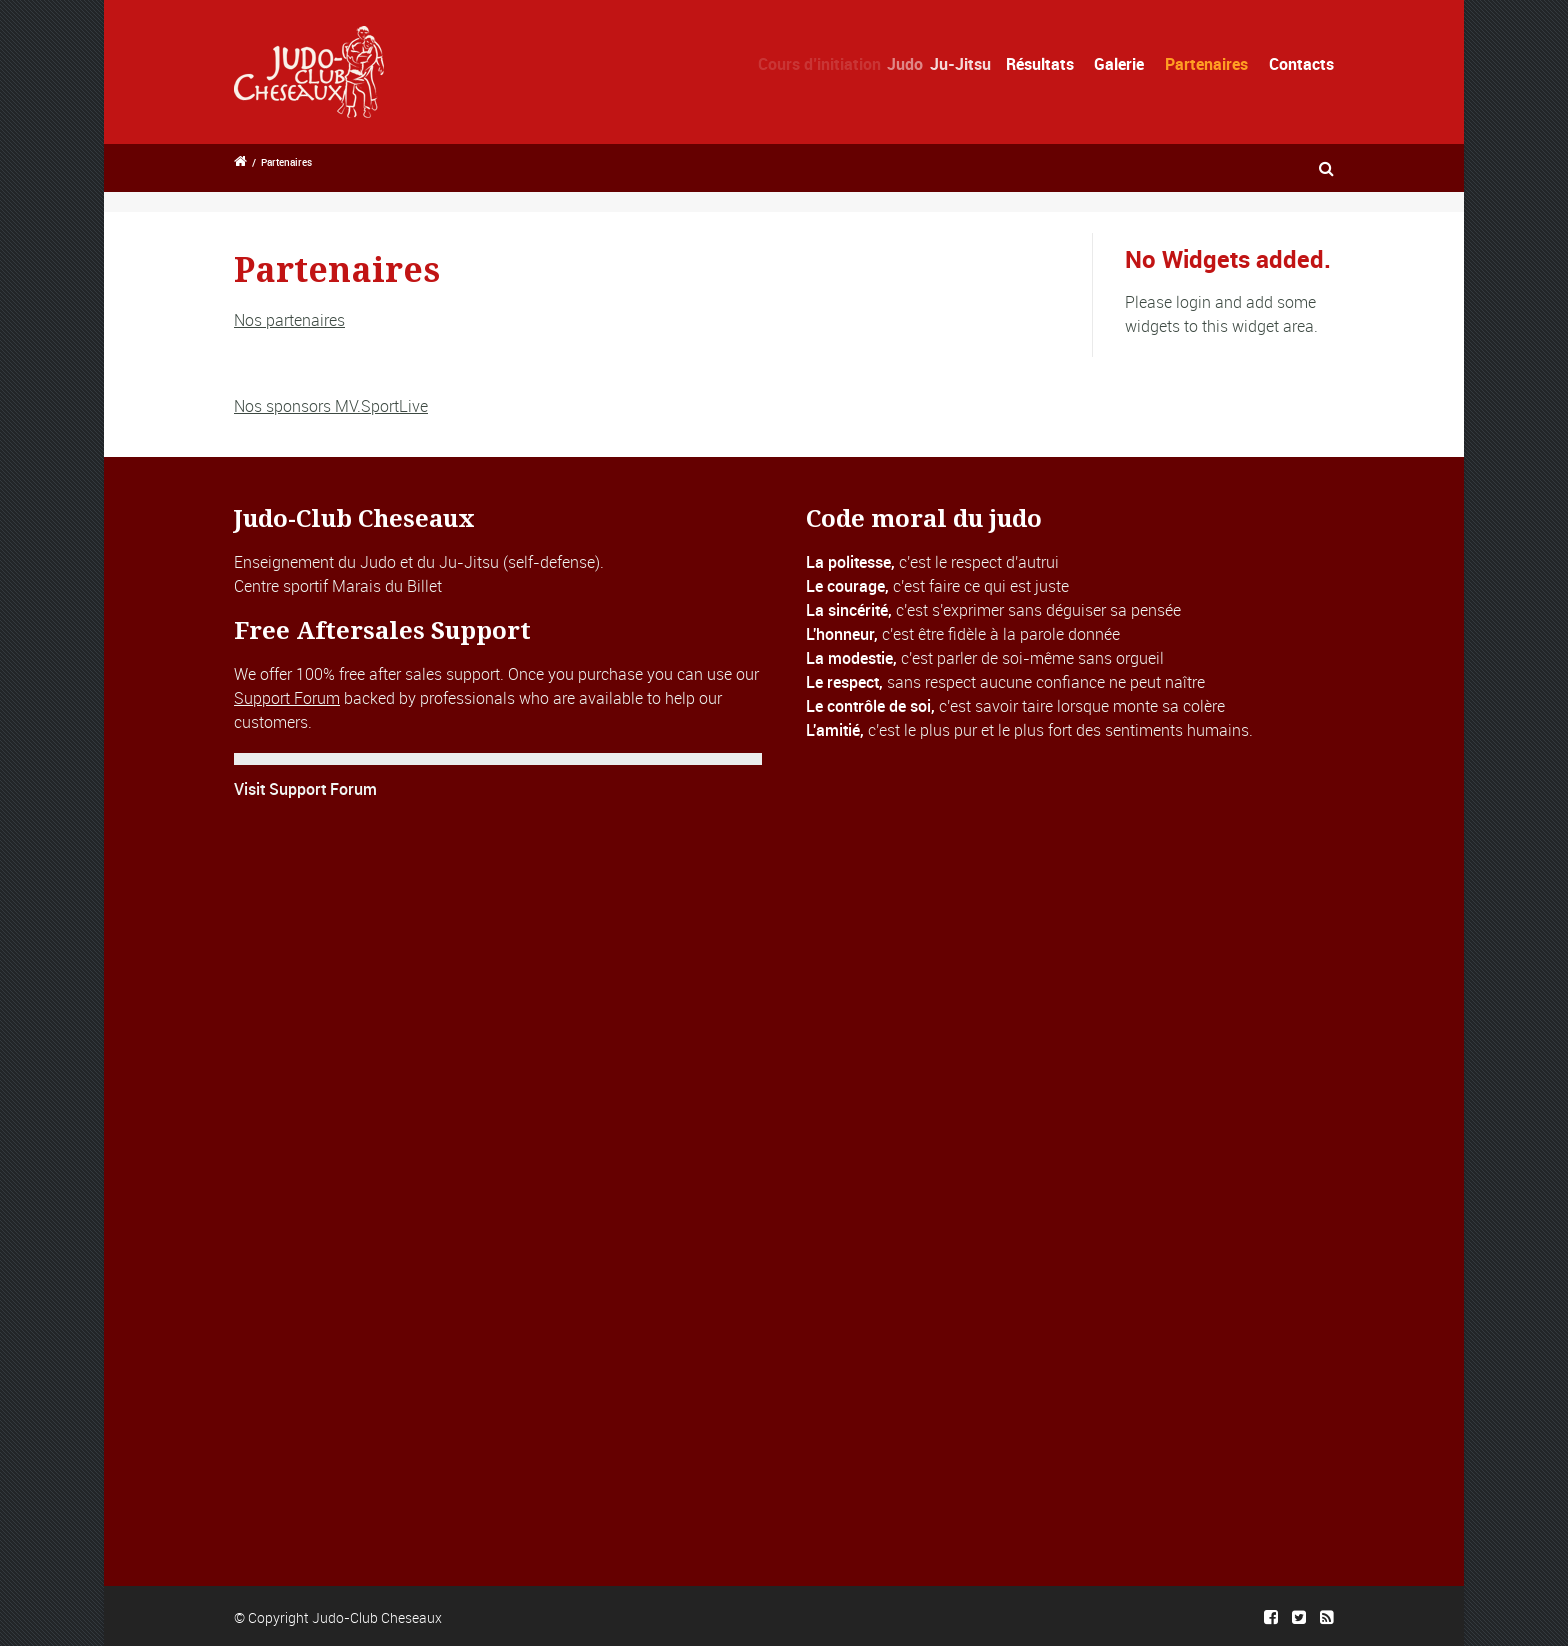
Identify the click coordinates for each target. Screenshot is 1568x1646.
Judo (919, 64)
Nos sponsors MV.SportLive (331, 406)
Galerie (1119, 64)
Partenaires (1206, 64)
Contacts (1301, 64)
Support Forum (287, 698)
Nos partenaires (289, 320)
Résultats (1045, 64)
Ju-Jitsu (974, 64)
